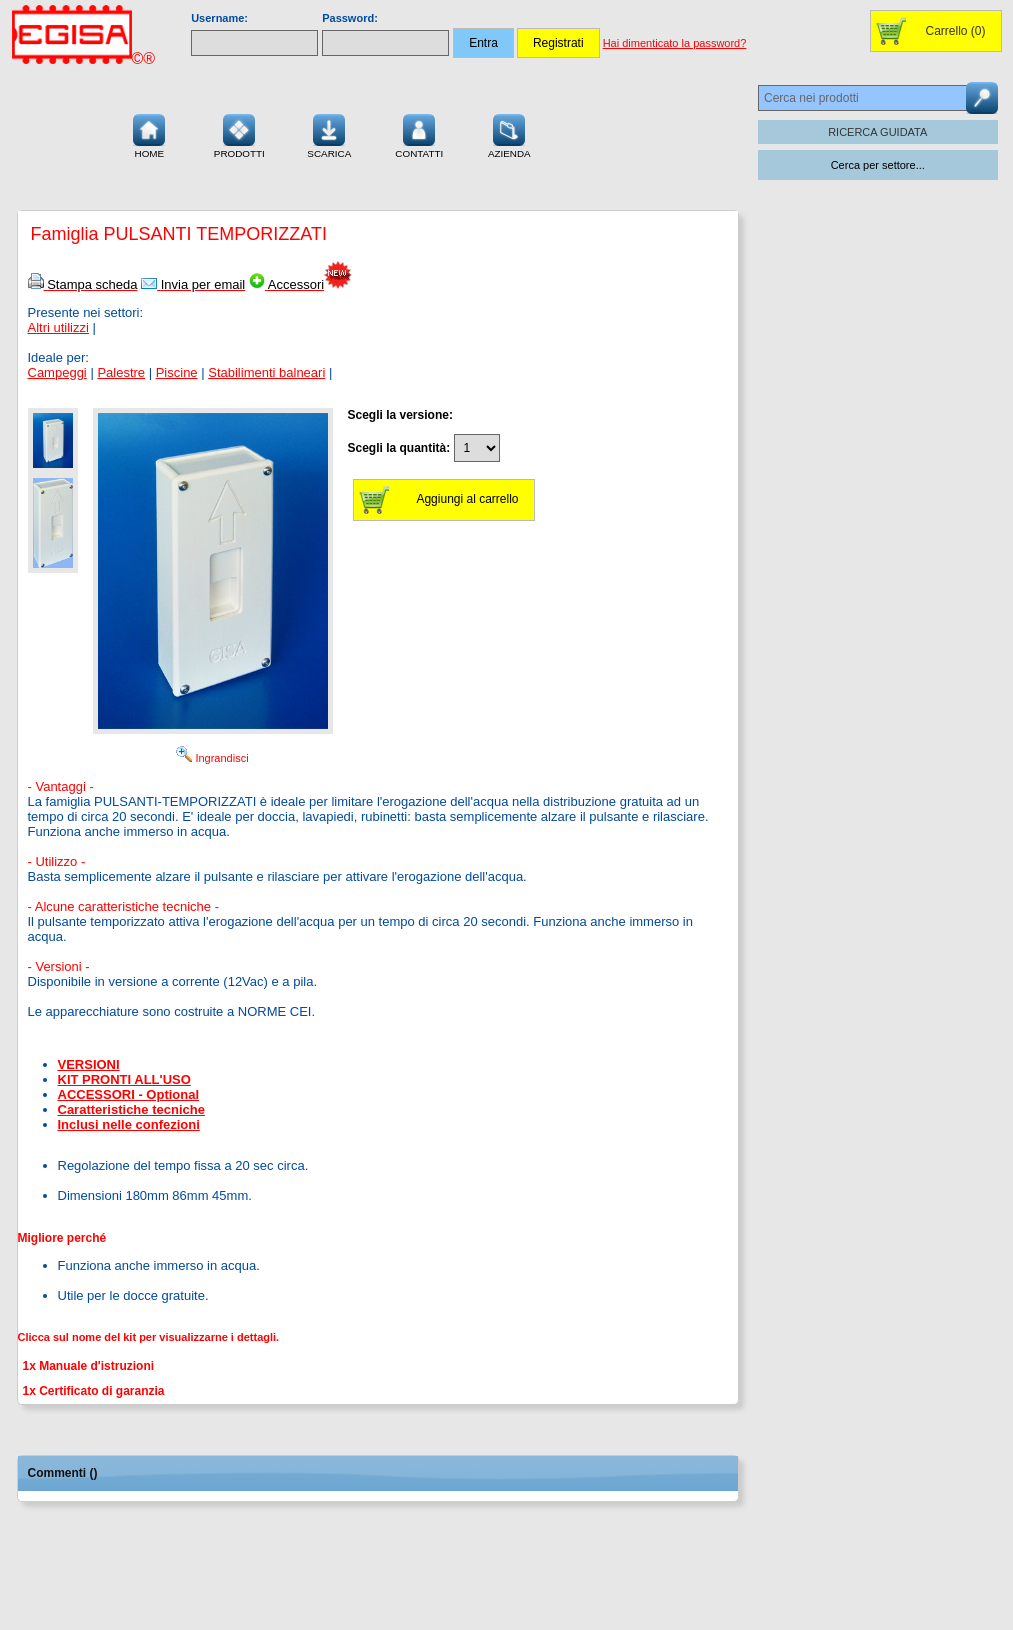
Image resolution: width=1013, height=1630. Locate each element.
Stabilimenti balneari (266, 372)
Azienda (509, 134)
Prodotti (239, 134)
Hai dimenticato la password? (675, 43)
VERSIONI (89, 1064)
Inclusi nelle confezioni (129, 1124)
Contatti (419, 134)
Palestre (121, 372)
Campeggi (57, 372)
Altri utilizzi (58, 327)
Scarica (329, 134)
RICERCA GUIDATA (877, 132)
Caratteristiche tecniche (131, 1109)
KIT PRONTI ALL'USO (124, 1079)
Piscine (177, 372)
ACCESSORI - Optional (129, 1094)
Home (149, 134)
